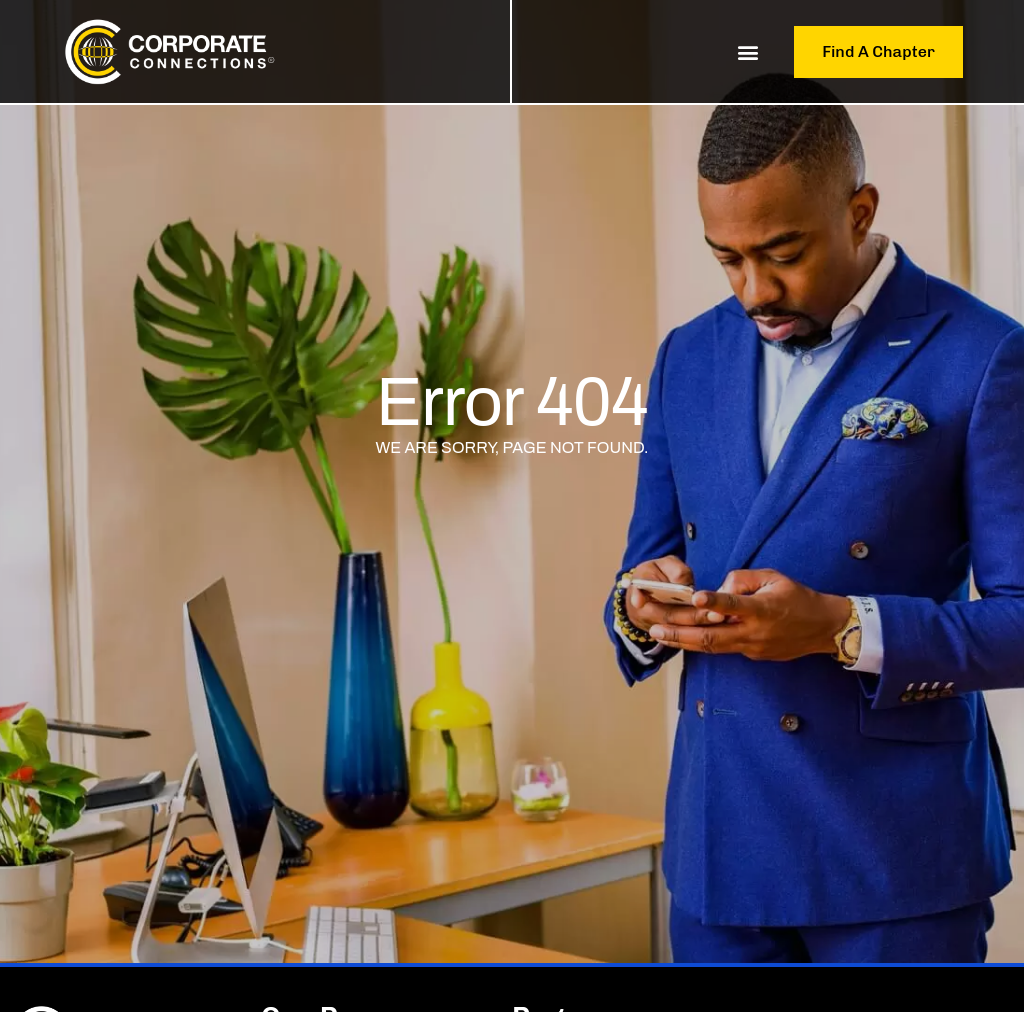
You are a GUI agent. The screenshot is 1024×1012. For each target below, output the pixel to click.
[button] (747, 51)
